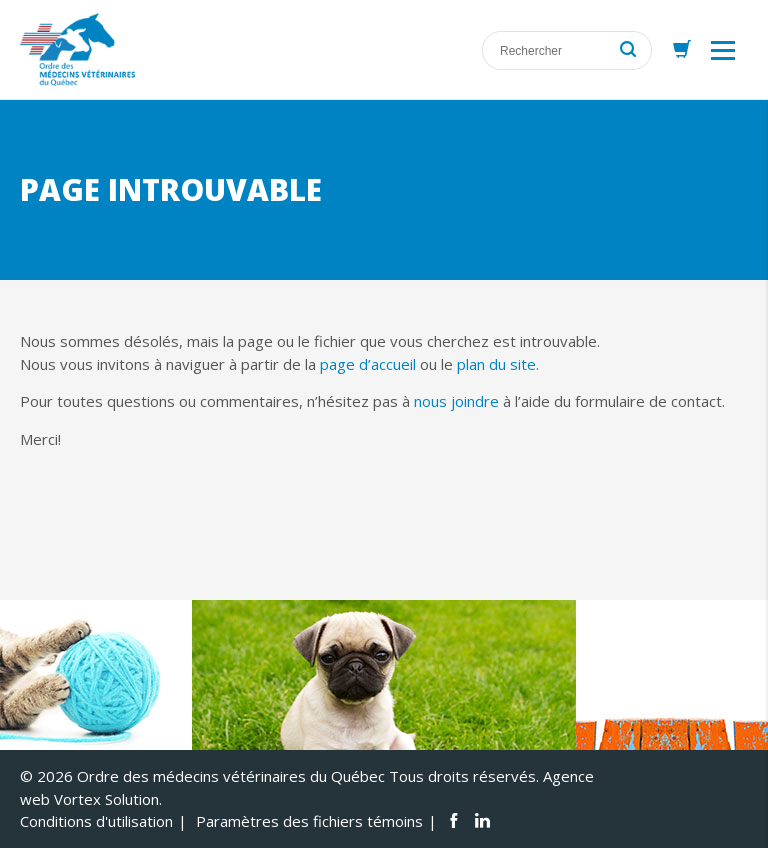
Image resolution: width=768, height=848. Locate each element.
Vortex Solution (106, 799)
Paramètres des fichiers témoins (309, 821)
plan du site (496, 364)
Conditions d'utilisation (96, 821)
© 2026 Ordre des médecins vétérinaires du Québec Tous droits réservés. (279, 776)
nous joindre (456, 401)
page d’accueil (368, 364)
